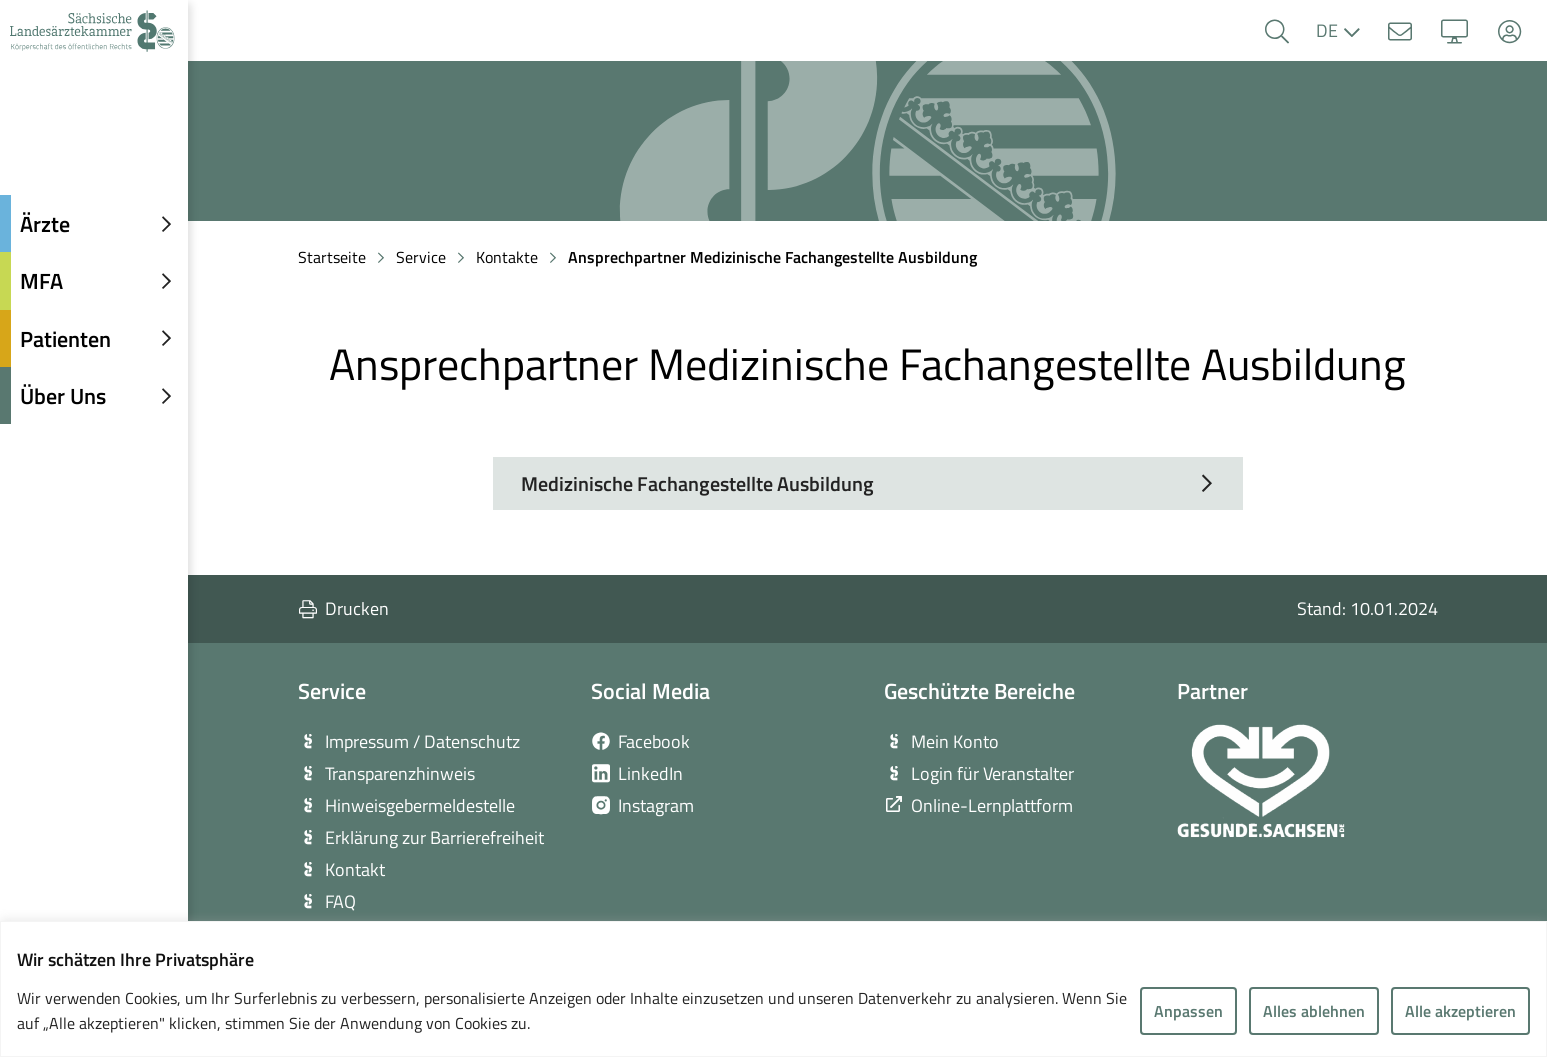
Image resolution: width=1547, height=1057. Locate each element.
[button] (1276, 31)
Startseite (332, 257)
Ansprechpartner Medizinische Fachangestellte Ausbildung (772, 257)
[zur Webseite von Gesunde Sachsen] (1261, 781)
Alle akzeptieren (1460, 1011)
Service (421, 257)
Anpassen (1188, 1011)
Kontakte (507, 257)
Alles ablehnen (1314, 1011)
